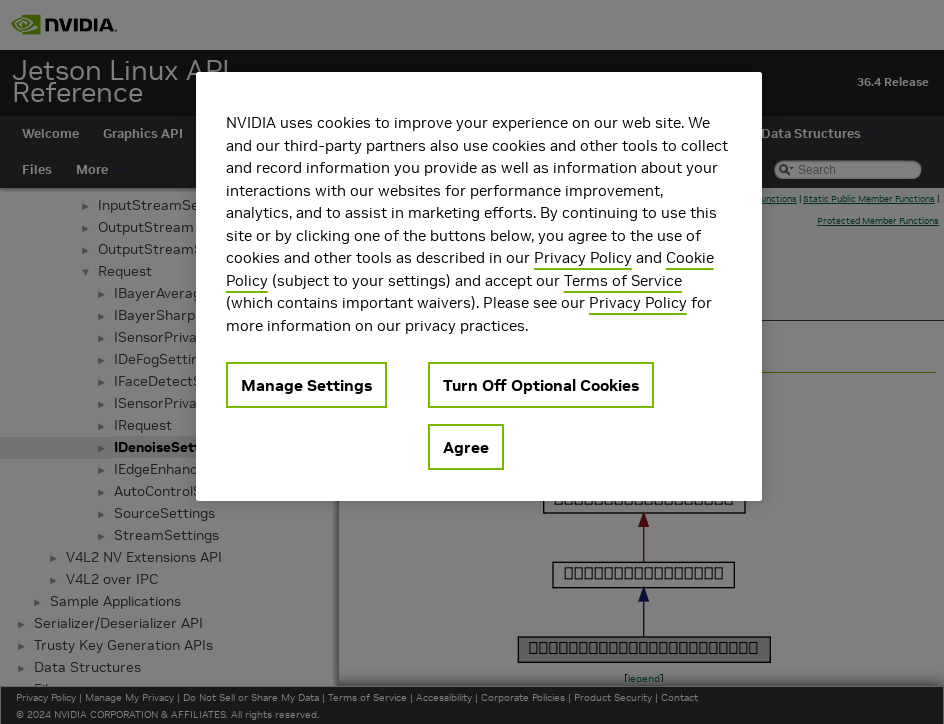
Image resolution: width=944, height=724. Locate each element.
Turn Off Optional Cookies (541, 385)
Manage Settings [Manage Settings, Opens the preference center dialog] (306, 385)
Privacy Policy (583, 257)
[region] (479, 286)
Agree (466, 447)
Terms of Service (623, 280)
